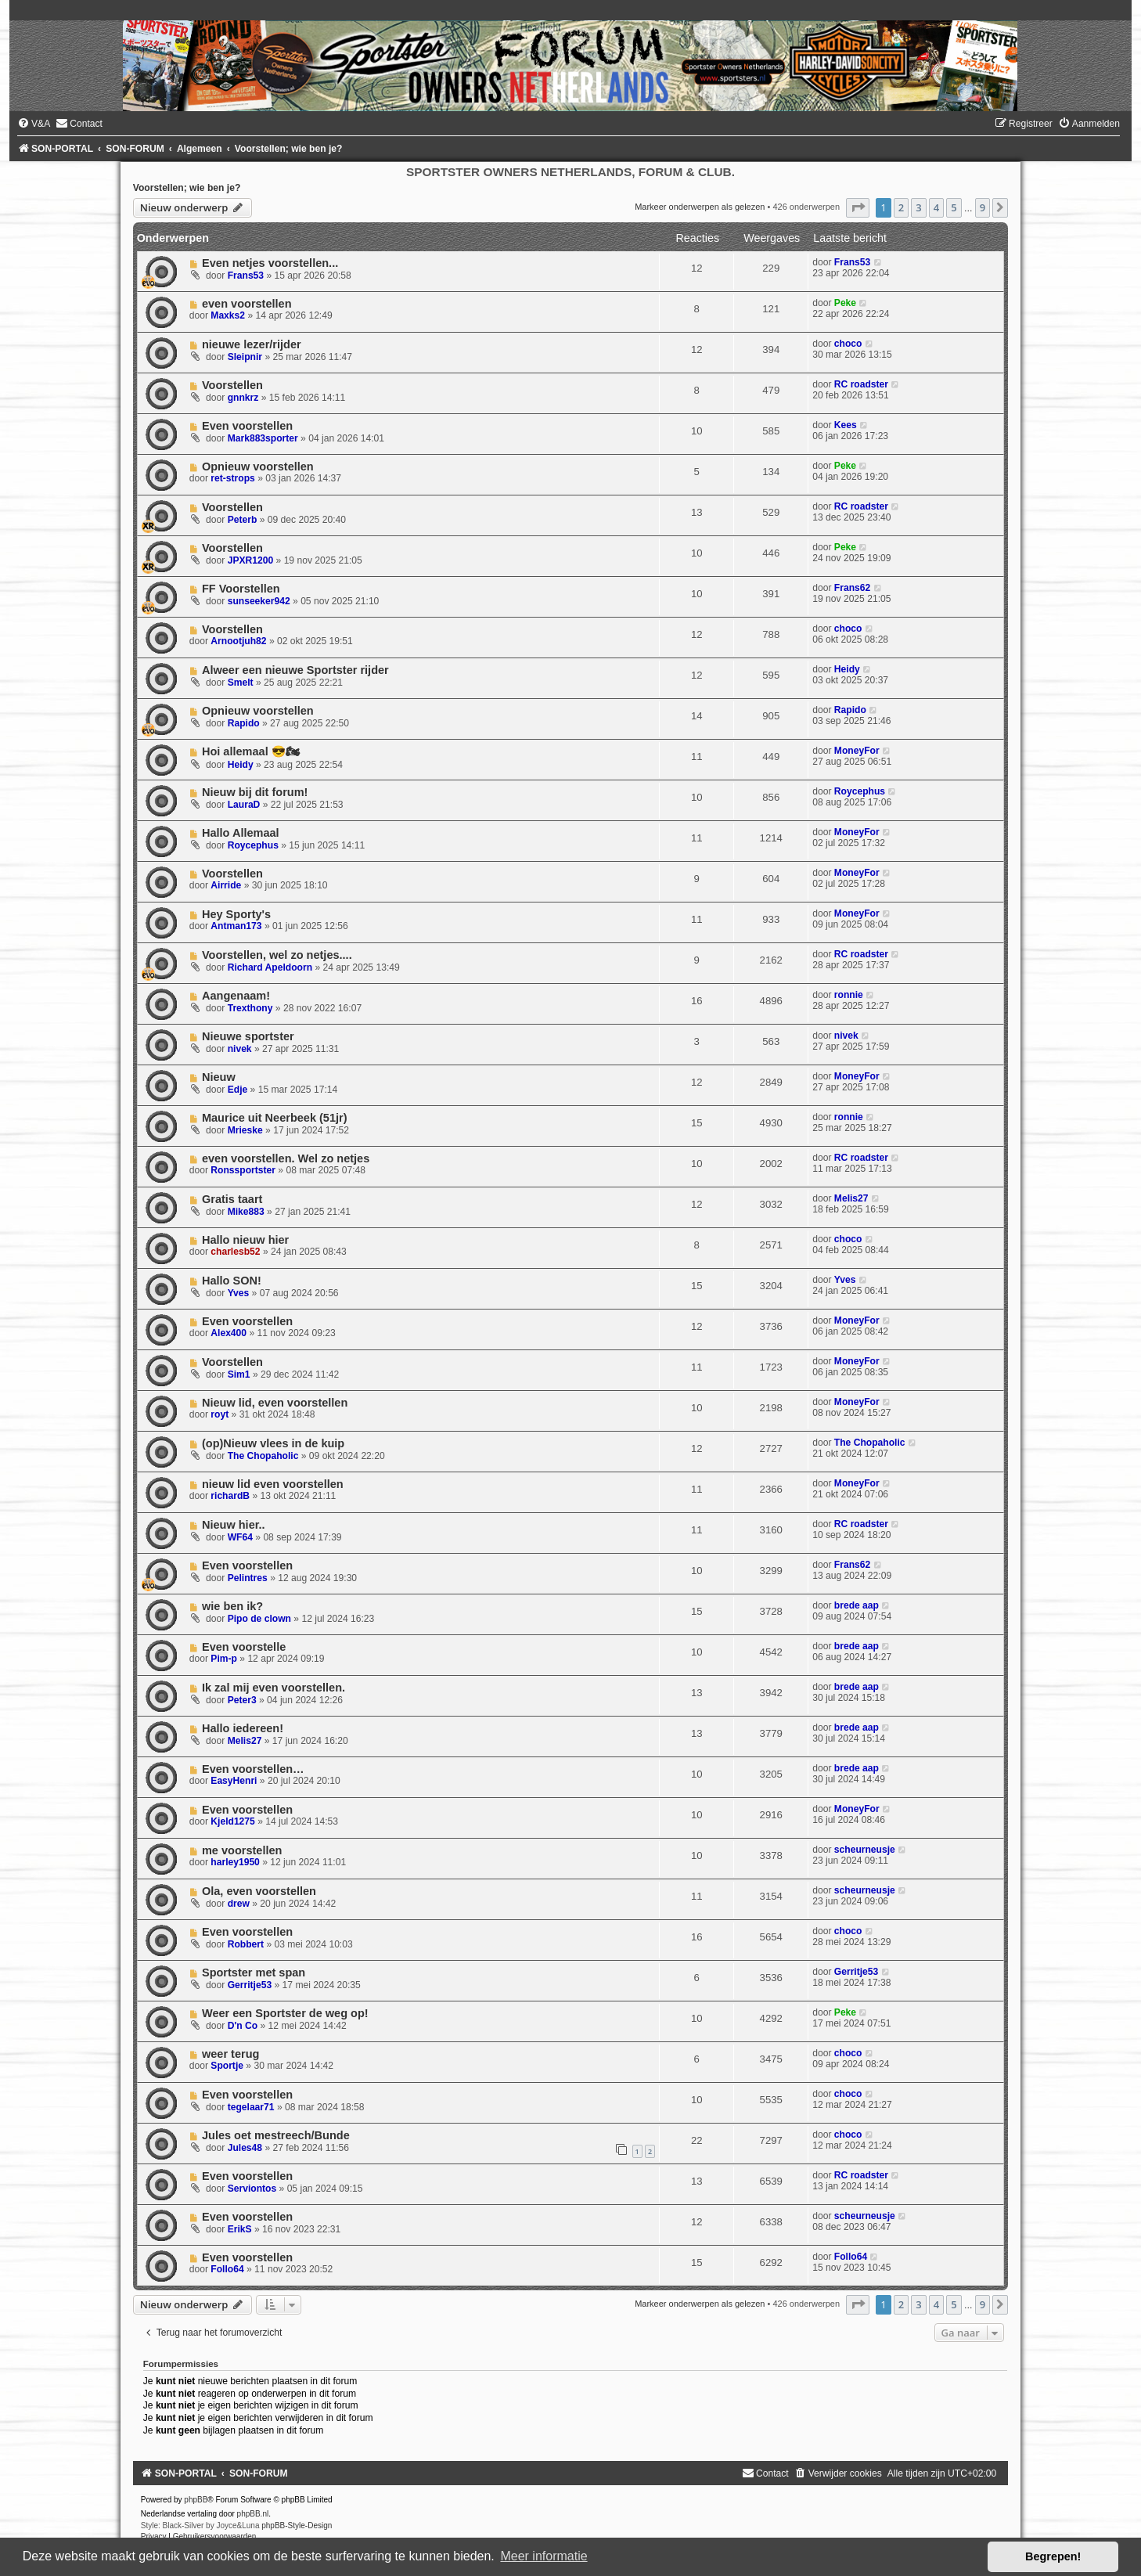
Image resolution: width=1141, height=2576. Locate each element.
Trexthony (250, 1008)
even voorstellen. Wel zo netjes (285, 1158)
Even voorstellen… (253, 1769)
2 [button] (901, 207)
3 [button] (918, 207)
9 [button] (982, 207)
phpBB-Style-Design (296, 2525)
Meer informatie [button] (543, 2556)
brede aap (856, 1605)
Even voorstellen (247, 426)
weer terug (230, 2054)
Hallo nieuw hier (245, 1240)
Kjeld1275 (232, 1821)
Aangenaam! (236, 995)
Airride (226, 885)
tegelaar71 (251, 2107)
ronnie (848, 994)
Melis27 (851, 1198)
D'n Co (242, 2025)
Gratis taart (232, 1199)
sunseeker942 (259, 601)
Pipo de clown (259, 1618)
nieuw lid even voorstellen (273, 1484)
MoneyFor (857, 750)
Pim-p (224, 1658)
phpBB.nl (253, 2513)
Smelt (241, 682)
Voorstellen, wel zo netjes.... (277, 955)
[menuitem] (33, 123)
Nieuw (219, 1077)
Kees (845, 425)
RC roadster (861, 384)
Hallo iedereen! (242, 1728)
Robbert (246, 1944)
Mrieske (245, 1130)
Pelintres (248, 1578)
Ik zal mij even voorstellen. (273, 1687)
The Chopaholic (263, 1455)
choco (848, 343)
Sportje (227, 2065)
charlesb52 (235, 1251)
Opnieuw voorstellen (258, 466)
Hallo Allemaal (240, 833)
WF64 (240, 1537)
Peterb (242, 519)
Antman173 (236, 926)
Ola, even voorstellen (259, 1891)
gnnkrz (243, 397)
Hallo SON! (231, 1280)
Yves (239, 1293)
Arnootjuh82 (238, 641)
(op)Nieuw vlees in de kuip (273, 1443)
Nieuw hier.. (233, 1525)
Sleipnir (245, 356)
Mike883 (246, 1211)
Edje (238, 1089)
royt (220, 1414)
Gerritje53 (250, 1985)
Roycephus (859, 791)
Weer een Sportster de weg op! (285, 2013)
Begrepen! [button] (1053, 2556)
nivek (240, 1048)
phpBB (195, 2499)
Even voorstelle (244, 1647)
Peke (845, 302)
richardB (230, 1495)
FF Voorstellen (241, 588)
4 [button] (936, 207)
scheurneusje (864, 1849)
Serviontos (252, 2188)
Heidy (847, 669)
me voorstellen (242, 1850)
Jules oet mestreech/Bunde (276, 2135)
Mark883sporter (263, 438)
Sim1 (239, 1374)
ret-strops (232, 478)
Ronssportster (243, 1170)
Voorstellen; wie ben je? (187, 187)
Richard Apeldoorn (270, 967)
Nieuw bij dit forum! (255, 792)
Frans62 (852, 587)
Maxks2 (228, 315)
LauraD (244, 804)
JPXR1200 (251, 560)
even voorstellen (247, 303)
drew (239, 1903)
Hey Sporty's (236, 914)
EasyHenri (234, 1780)
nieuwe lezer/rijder (251, 344)
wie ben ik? (232, 1606)
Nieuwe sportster (248, 1036)
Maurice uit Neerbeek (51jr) (274, 1117)
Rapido (244, 723)
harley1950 (235, 1862)
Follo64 (227, 2269)
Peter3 (242, 1700)
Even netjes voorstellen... (270, 263)
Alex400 (229, 1333)
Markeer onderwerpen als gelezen (700, 206)
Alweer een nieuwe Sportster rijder (295, 670)
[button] (857, 207)
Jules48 (245, 2147)
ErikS (240, 2229)
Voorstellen (232, 385)
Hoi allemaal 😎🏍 (251, 751)
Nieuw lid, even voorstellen (274, 1402)
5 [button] (953, 207)
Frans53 (246, 275)
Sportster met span (253, 1972)
